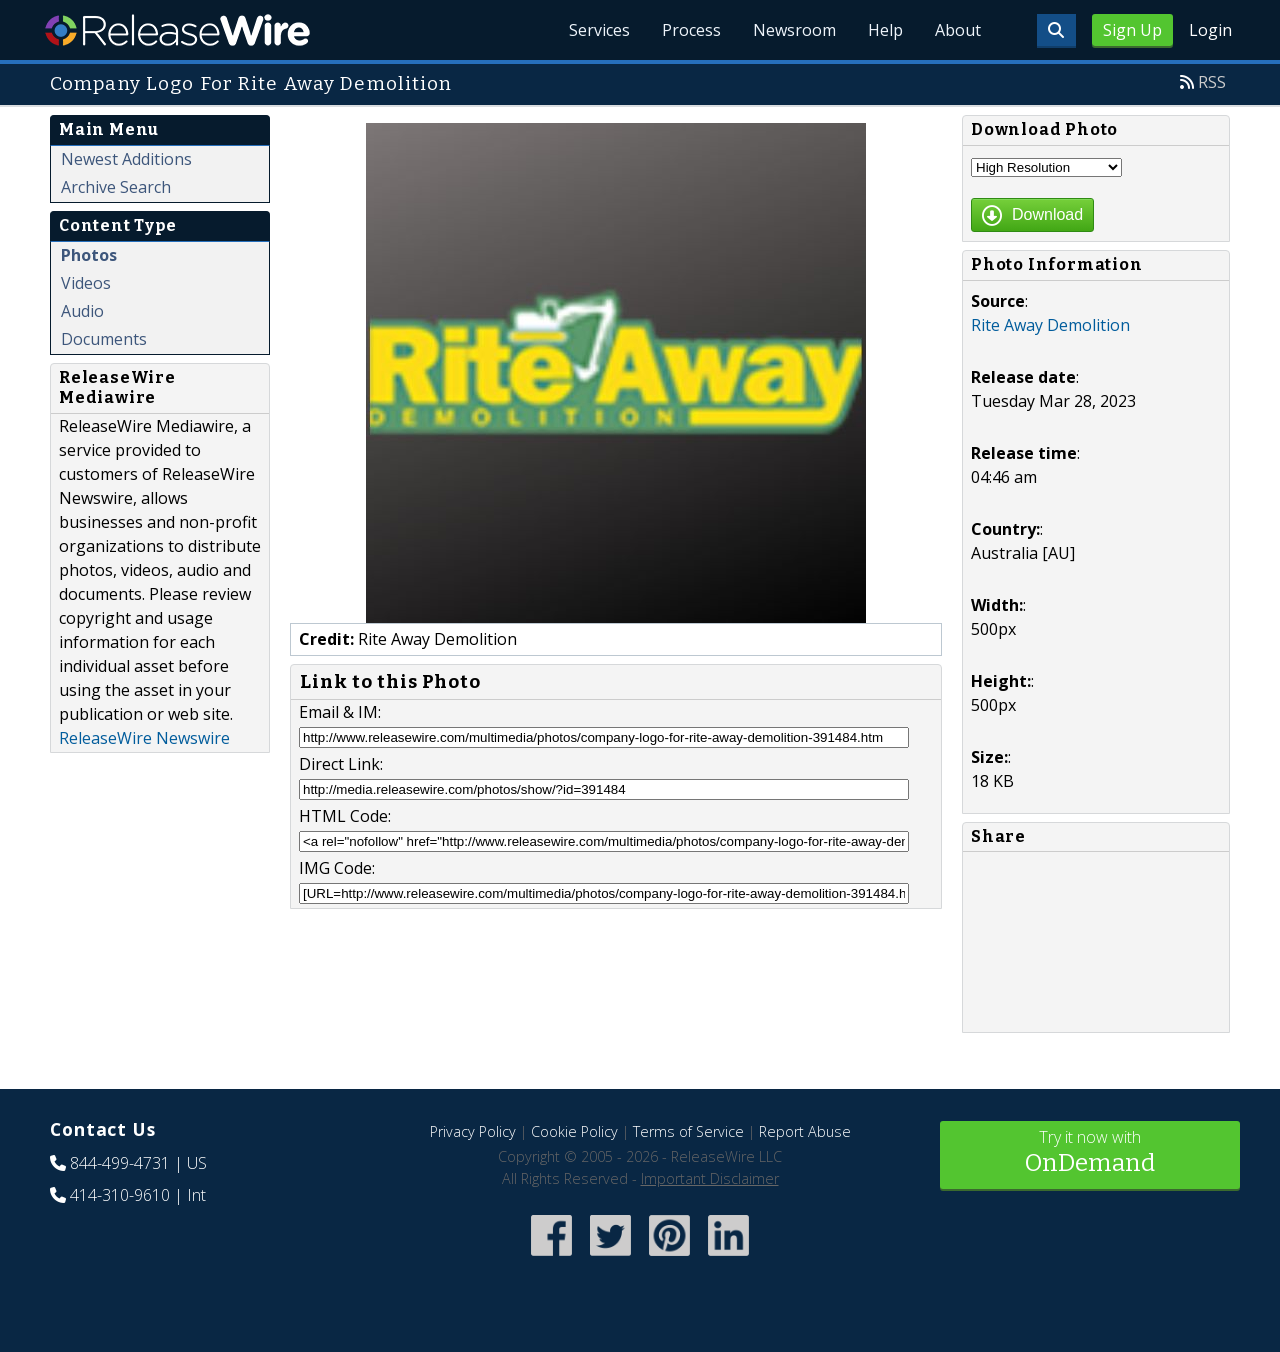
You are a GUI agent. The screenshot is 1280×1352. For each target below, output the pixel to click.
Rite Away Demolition (1050, 325)
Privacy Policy (473, 1131)
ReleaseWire (177, 30)
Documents (104, 339)
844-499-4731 (120, 1163)
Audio (82, 311)
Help (885, 30)
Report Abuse (805, 1131)
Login (1210, 30)
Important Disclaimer (710, 1178)
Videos (86, 283)
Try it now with (1090, 1153)
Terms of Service (688, 1131)
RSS (1212, 82)
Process (691, 30)
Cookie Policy (574, 1131)
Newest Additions (126, 159)
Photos (89, 255)
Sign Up (1132, 30)
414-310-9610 (120, 1195)
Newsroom (794, 30)
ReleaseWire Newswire (144, 738)
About (958, 30)
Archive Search (116, 187)
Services (599, 30)
